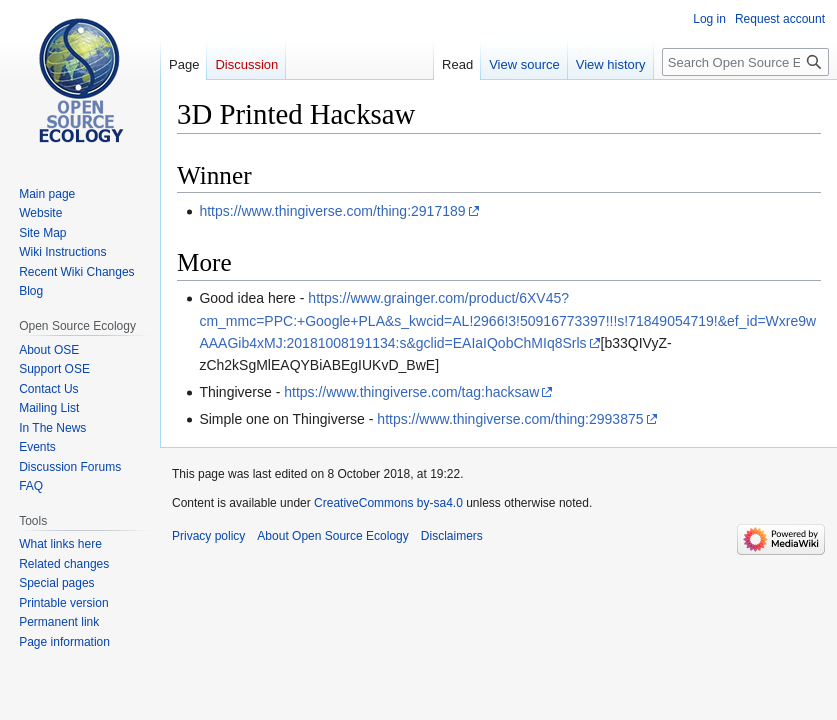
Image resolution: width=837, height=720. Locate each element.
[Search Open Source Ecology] (745, 62)
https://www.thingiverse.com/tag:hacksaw (411, 392)
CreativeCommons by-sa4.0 (388, 503)
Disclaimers (452, 536)
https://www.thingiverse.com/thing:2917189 (332, 211)
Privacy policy (208, 536)
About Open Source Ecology (332, 536)
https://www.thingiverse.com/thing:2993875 (510, 419)
